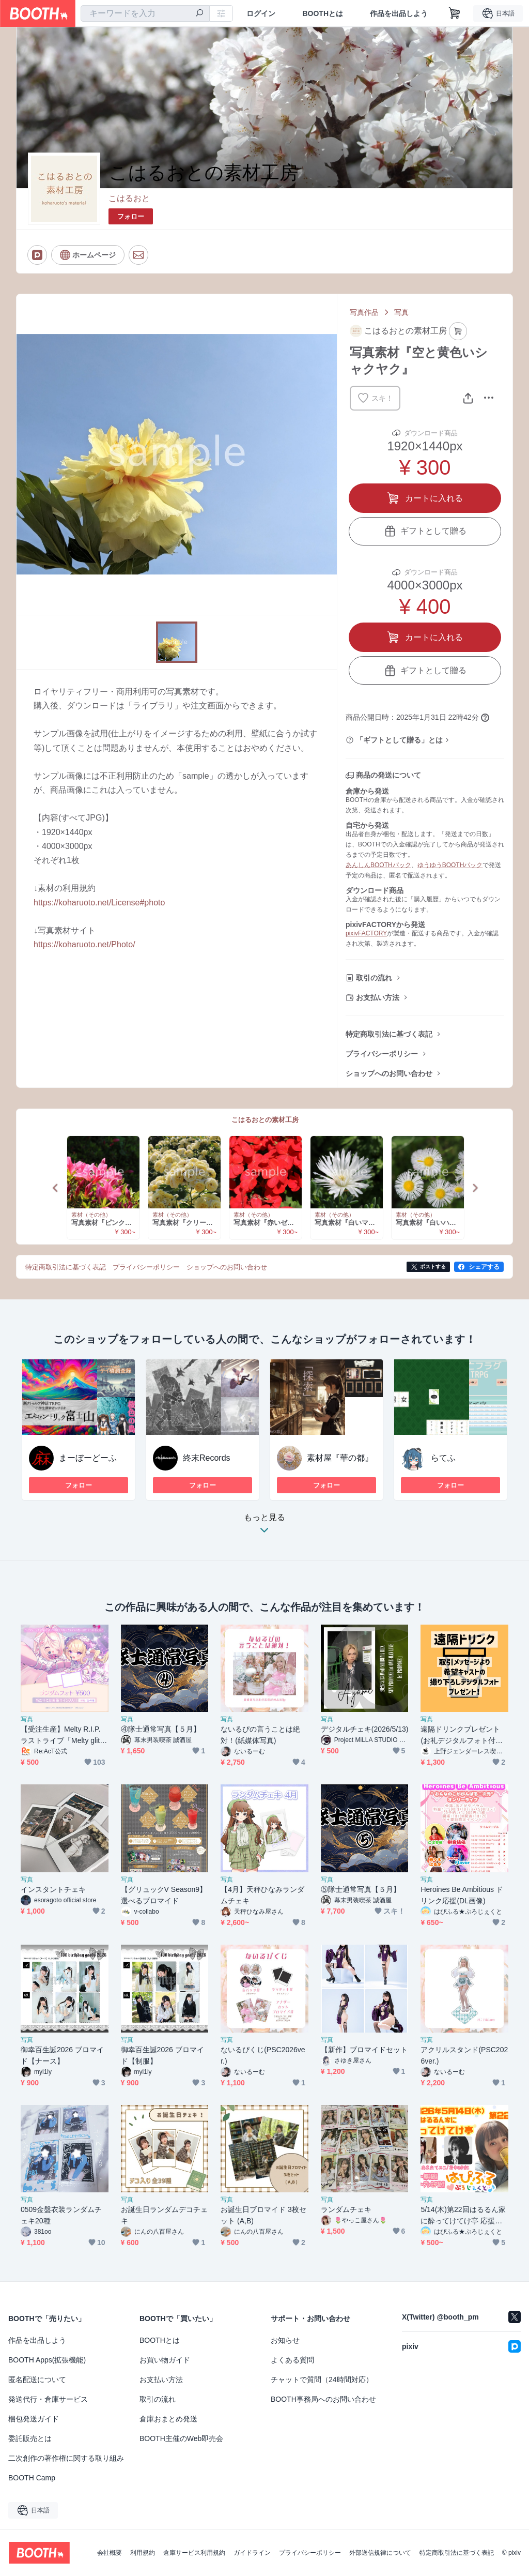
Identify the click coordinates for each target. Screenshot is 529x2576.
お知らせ (285, 2340)
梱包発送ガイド (33, 2419)
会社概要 (109, 2553)
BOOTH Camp (31, 2478)
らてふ (443, 1457)
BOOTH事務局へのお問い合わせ (323, 2399)
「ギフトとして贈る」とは (399, 740)
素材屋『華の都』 (340, 1457)
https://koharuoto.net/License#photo (99, 902)
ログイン (260, 13)
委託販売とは (30, 2438)
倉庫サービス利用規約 (194, 2553)
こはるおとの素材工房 (265, 1120)
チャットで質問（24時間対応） (322, 2379)
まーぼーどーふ (88, 1457)
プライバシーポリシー (382, 1054)
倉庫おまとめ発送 (168, 2419)
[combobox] (145, 13)
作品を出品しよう (399, 13)
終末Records (206, 1457)
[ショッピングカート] (454, 13)
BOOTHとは (322, 13)
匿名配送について (37, 2379)
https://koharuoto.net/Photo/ (84, 944)
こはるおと (129, 198)
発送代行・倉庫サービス (48, 2399)
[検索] (199, 14)
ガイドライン (252, 2553)
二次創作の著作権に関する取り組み (66, 2458)
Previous (56, 1187)
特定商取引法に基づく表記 (389, 1034)
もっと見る (264, 1526)
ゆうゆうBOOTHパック (450, 865)
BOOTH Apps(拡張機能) (47, 2360)
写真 (401, 312)
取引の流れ (374, 978)
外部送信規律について (380, 2553)
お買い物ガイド (164, 2360)
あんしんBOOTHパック (378, 865)
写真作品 (364, 312)
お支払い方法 (377, 997)
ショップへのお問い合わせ (389, 1073)
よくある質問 (292, 2360)
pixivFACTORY (366, 933)
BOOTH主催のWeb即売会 (181, 2438)
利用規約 (142, 2553)
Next (474, 1187)
